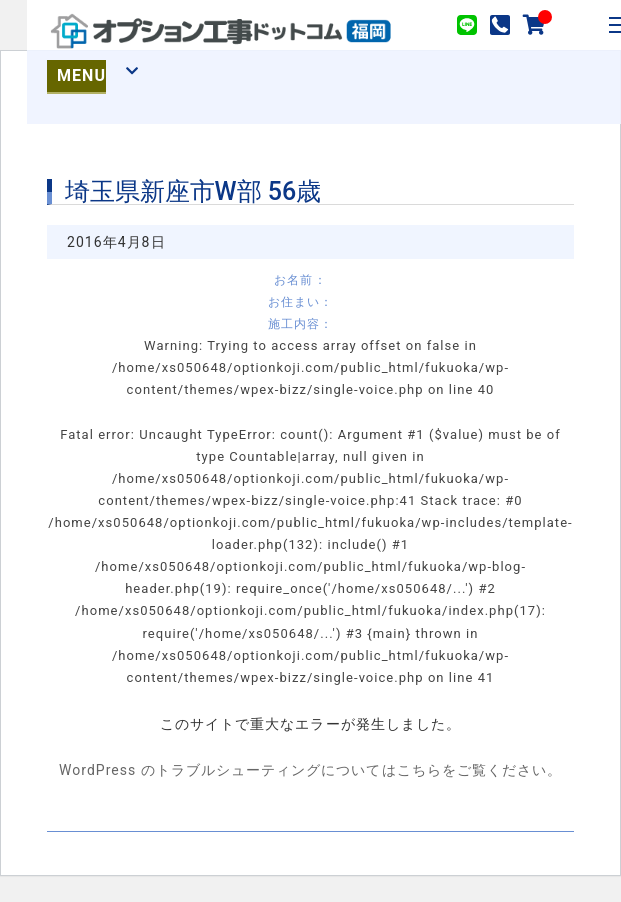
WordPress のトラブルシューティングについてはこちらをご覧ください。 (310, 770)
